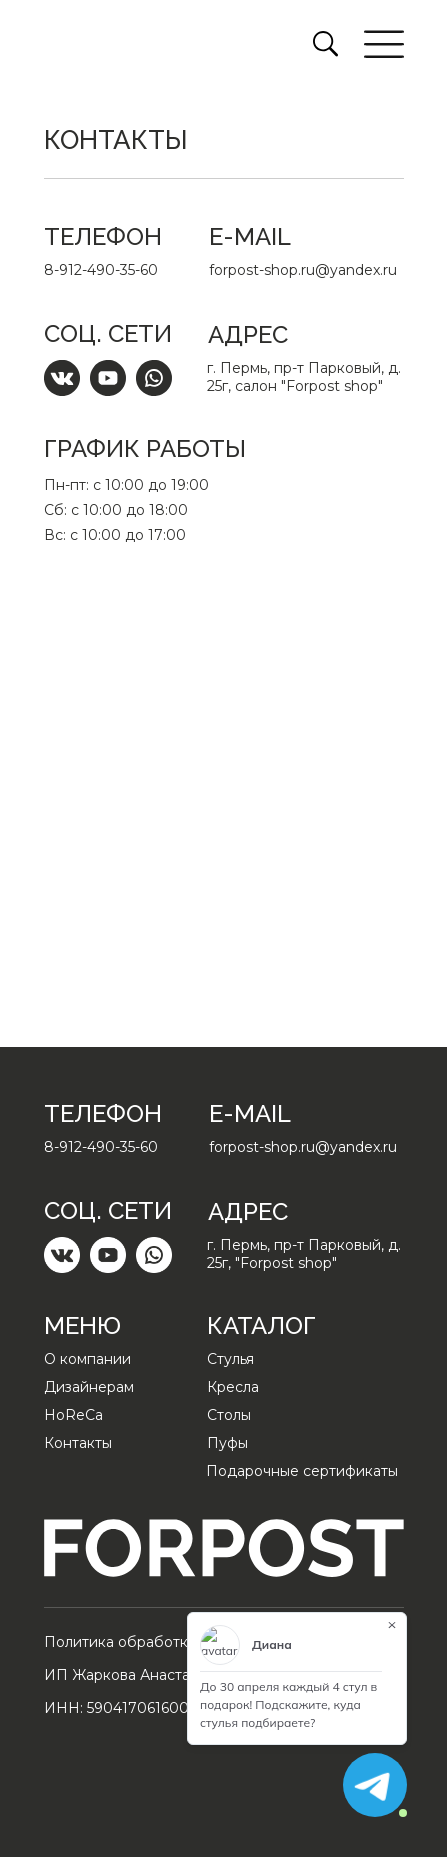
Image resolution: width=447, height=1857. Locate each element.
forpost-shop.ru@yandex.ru (303, 270)
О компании (87, 1359)
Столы (229, 1415)
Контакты (78, 1443)
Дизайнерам (89, 1387)
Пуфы (227, 1443)
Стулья (230, 1359)
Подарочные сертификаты (302, 1471)
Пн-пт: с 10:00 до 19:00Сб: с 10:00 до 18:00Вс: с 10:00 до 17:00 (126, 510)
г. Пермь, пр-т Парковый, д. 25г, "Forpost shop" (304, 1254)
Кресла (233, 1387)
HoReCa (73, 1415)
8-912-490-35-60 (101, 270)
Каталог (261, 1325)
